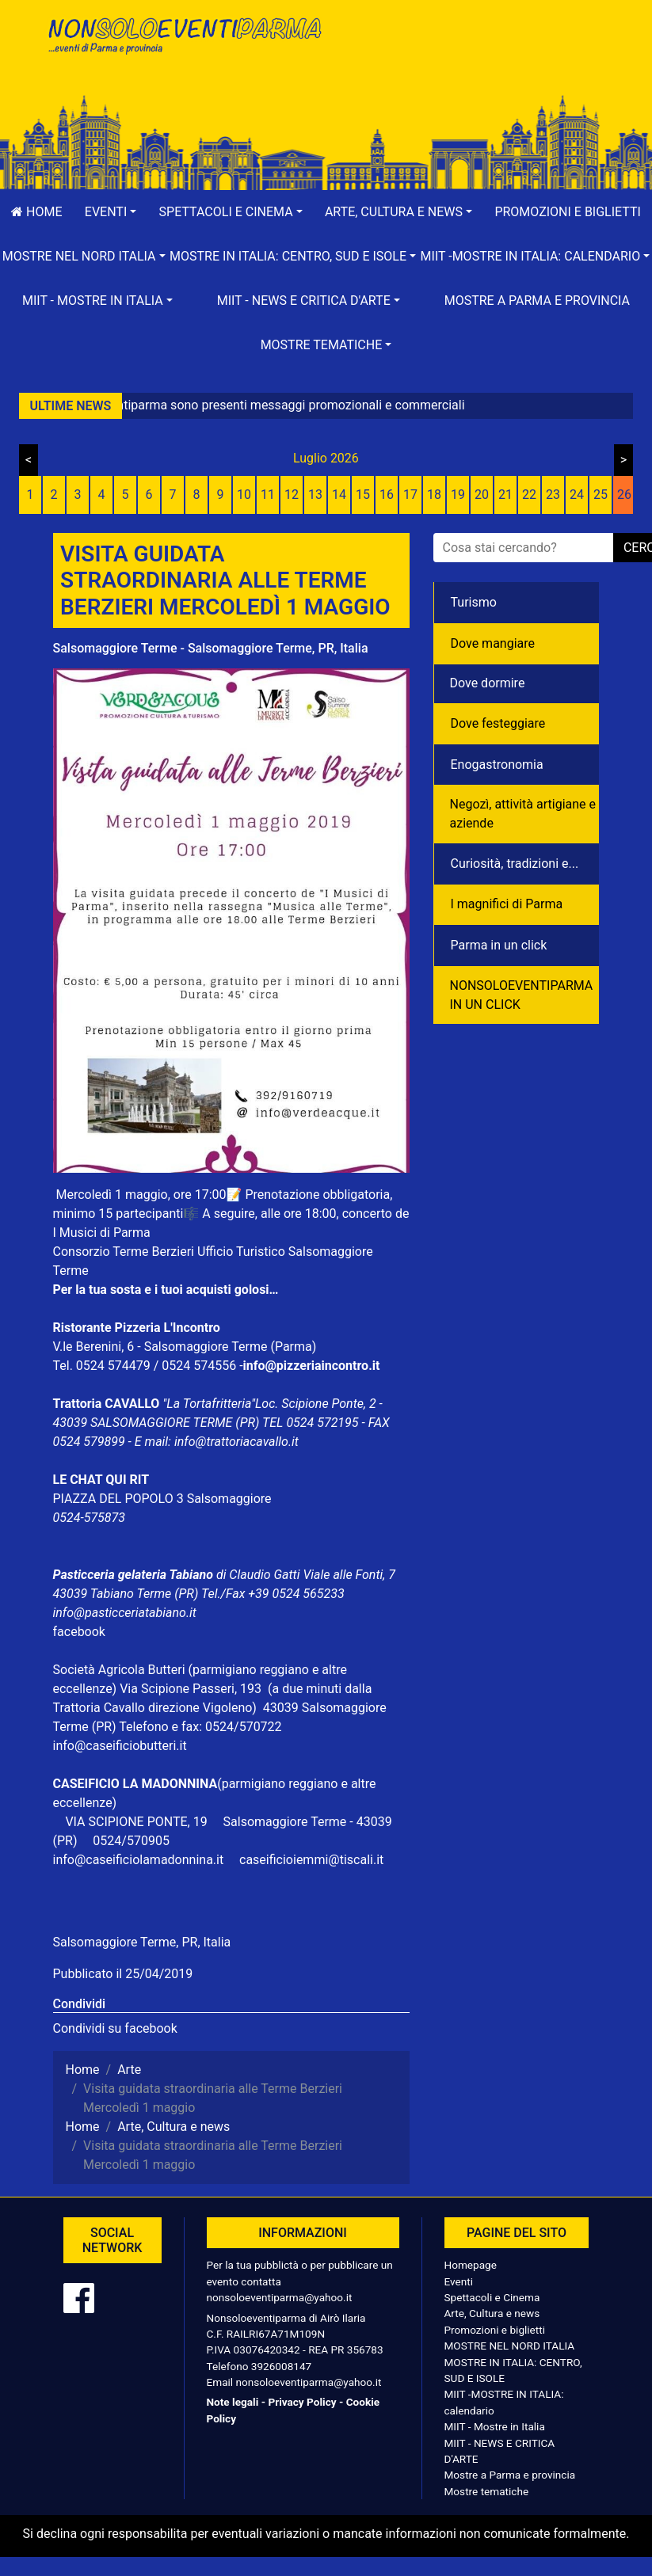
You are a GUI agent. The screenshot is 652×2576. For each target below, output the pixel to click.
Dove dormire (487, 683)
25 (600, 494)
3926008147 (281, 2366)
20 (482, 494)
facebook (79, 1631)
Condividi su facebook (115, 2028)
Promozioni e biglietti (495, 2329)
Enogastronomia (497, 764)
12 (291, 494)
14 (339, 494)
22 (529, 494)
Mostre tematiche (486, 2491)
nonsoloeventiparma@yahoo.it (280, 2297)
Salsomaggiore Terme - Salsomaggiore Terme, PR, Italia (210, 648)
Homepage (470, 2264)
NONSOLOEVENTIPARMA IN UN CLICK (521, 995)
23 (553, 494)
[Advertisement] (469, 64)
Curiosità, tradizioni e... (515, 863)
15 (363, 494)
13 (315, 494)
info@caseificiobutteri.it (120, 1745)
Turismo (474, 602)
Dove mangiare (493, 643)
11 (268, 494)
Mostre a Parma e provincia (537, 300)
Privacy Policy (302, 2401)
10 (244, 494)
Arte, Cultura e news (492, 2313)
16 (386, 494)
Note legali (233, 2401)
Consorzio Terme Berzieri (123, 1251)
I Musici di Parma (102, 1232)
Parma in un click (499, 945)
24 (577, 494)
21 (505, 494)
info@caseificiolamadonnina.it (138, 1859)
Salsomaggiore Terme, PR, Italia (142, 1942)
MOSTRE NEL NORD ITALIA (509, 2345)
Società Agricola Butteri (119, 1669)
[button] (111, 212)
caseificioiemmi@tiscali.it (311, 1859)
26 (624, 494)
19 (458, 494)
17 (410, 494)
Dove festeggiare (498, 723)
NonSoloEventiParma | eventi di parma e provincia (184, 45)
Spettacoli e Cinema (492, 2297)
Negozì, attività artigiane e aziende (523, 814)
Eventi (459, 2281)
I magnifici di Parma (507, 903)
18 (434, 494)
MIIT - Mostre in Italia (494, 2426)
